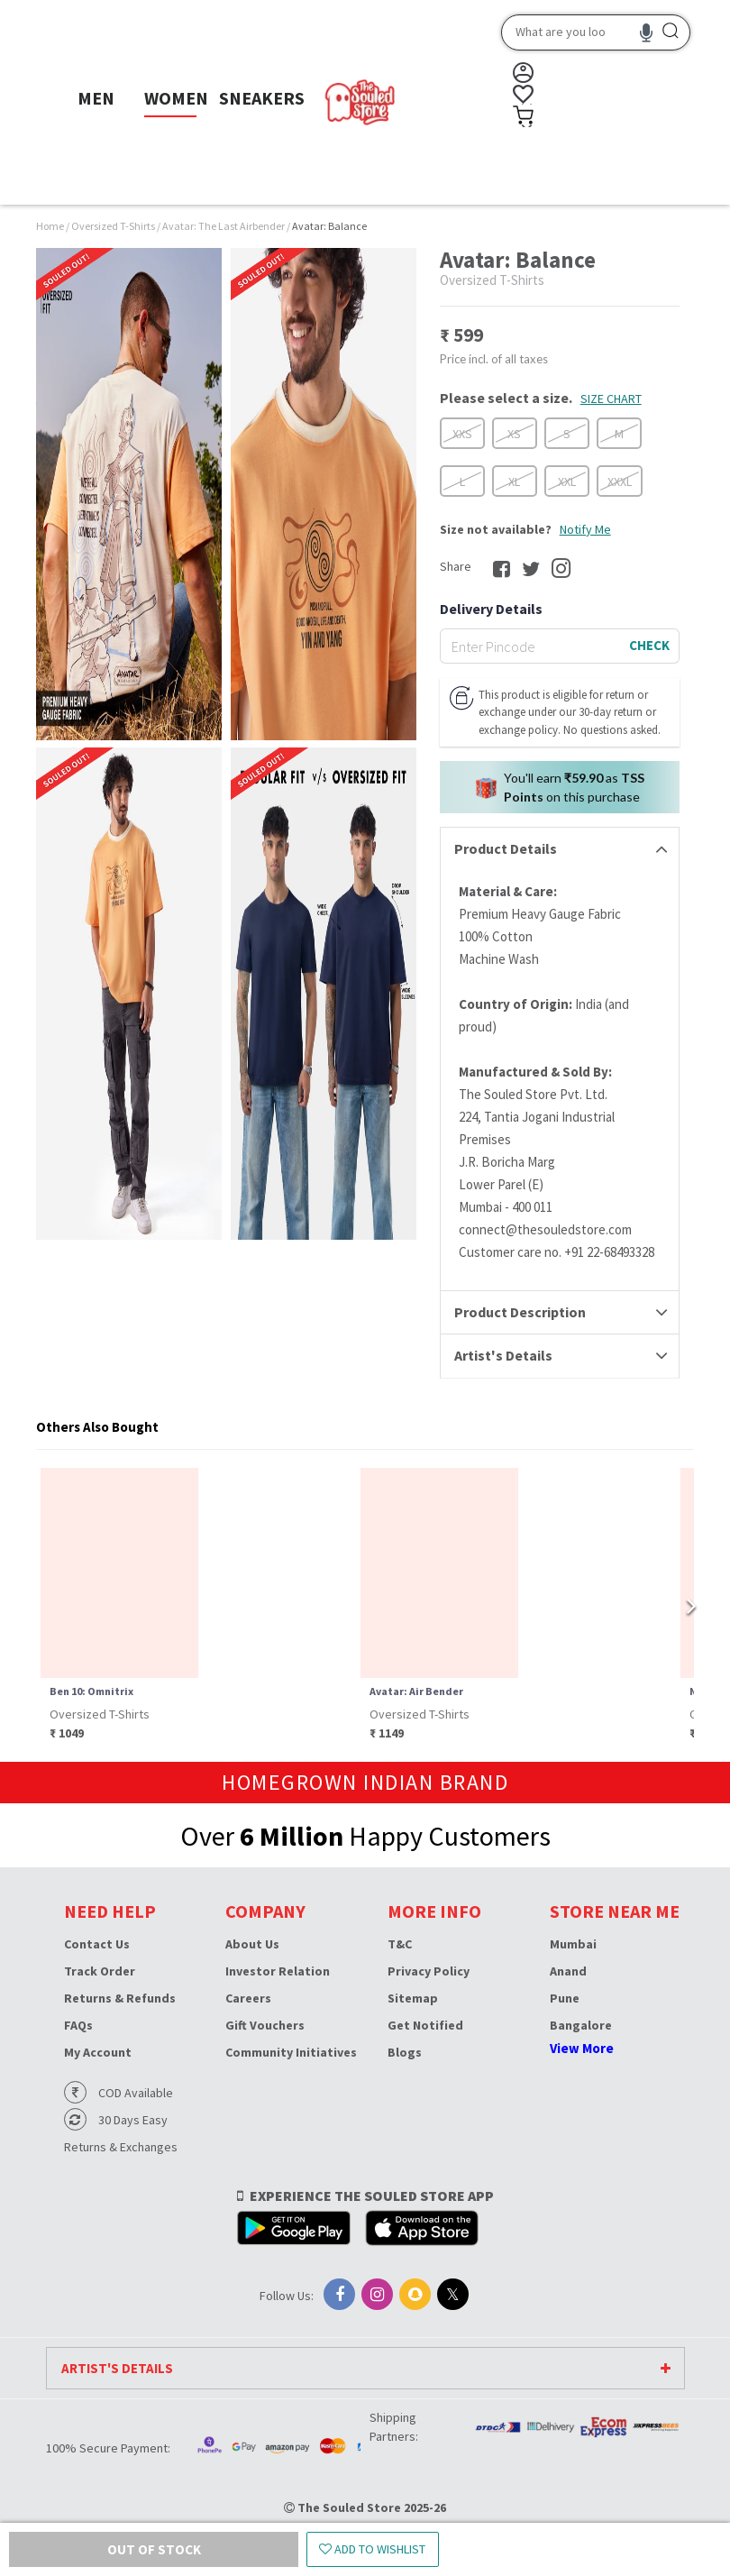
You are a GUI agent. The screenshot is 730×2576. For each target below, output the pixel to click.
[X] (453, 2294)
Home (50, 226)
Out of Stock (113, 2549)
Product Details (505, 848)
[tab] (560, 849)
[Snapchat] (415, 2294)
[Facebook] (339, 2294)
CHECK (649, 645)
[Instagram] (377, 2294)
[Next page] (679, 1605)
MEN (96, 98)
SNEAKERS (262, 98)
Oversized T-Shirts (114, 226)
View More (582, 2048)
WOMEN (176, 98)
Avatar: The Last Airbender (224, 226)
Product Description (520, 1312)
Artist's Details (503, 1355)
